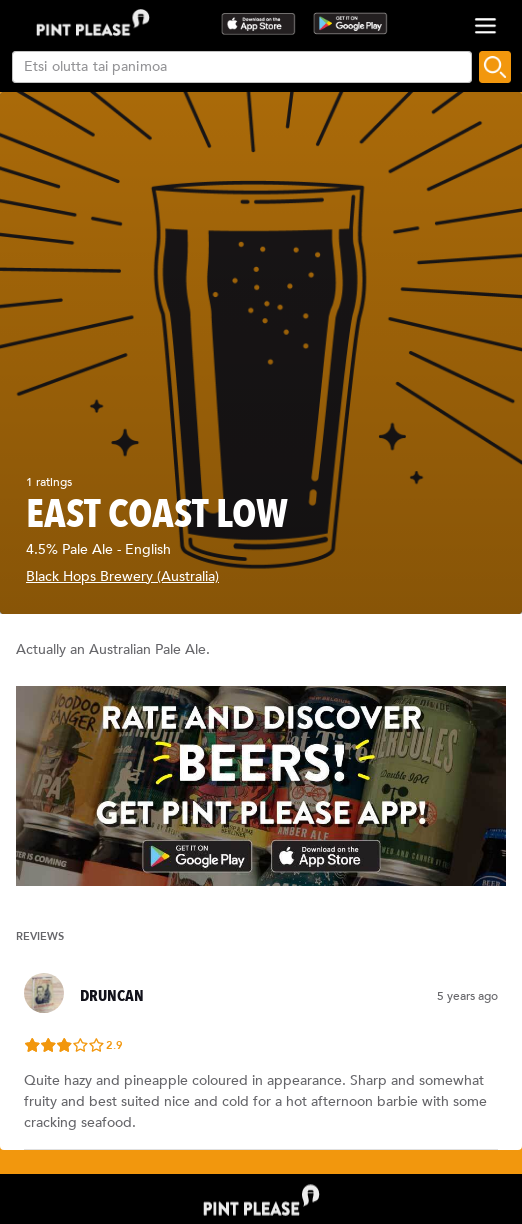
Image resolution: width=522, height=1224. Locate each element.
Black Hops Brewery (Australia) (122, 576)
